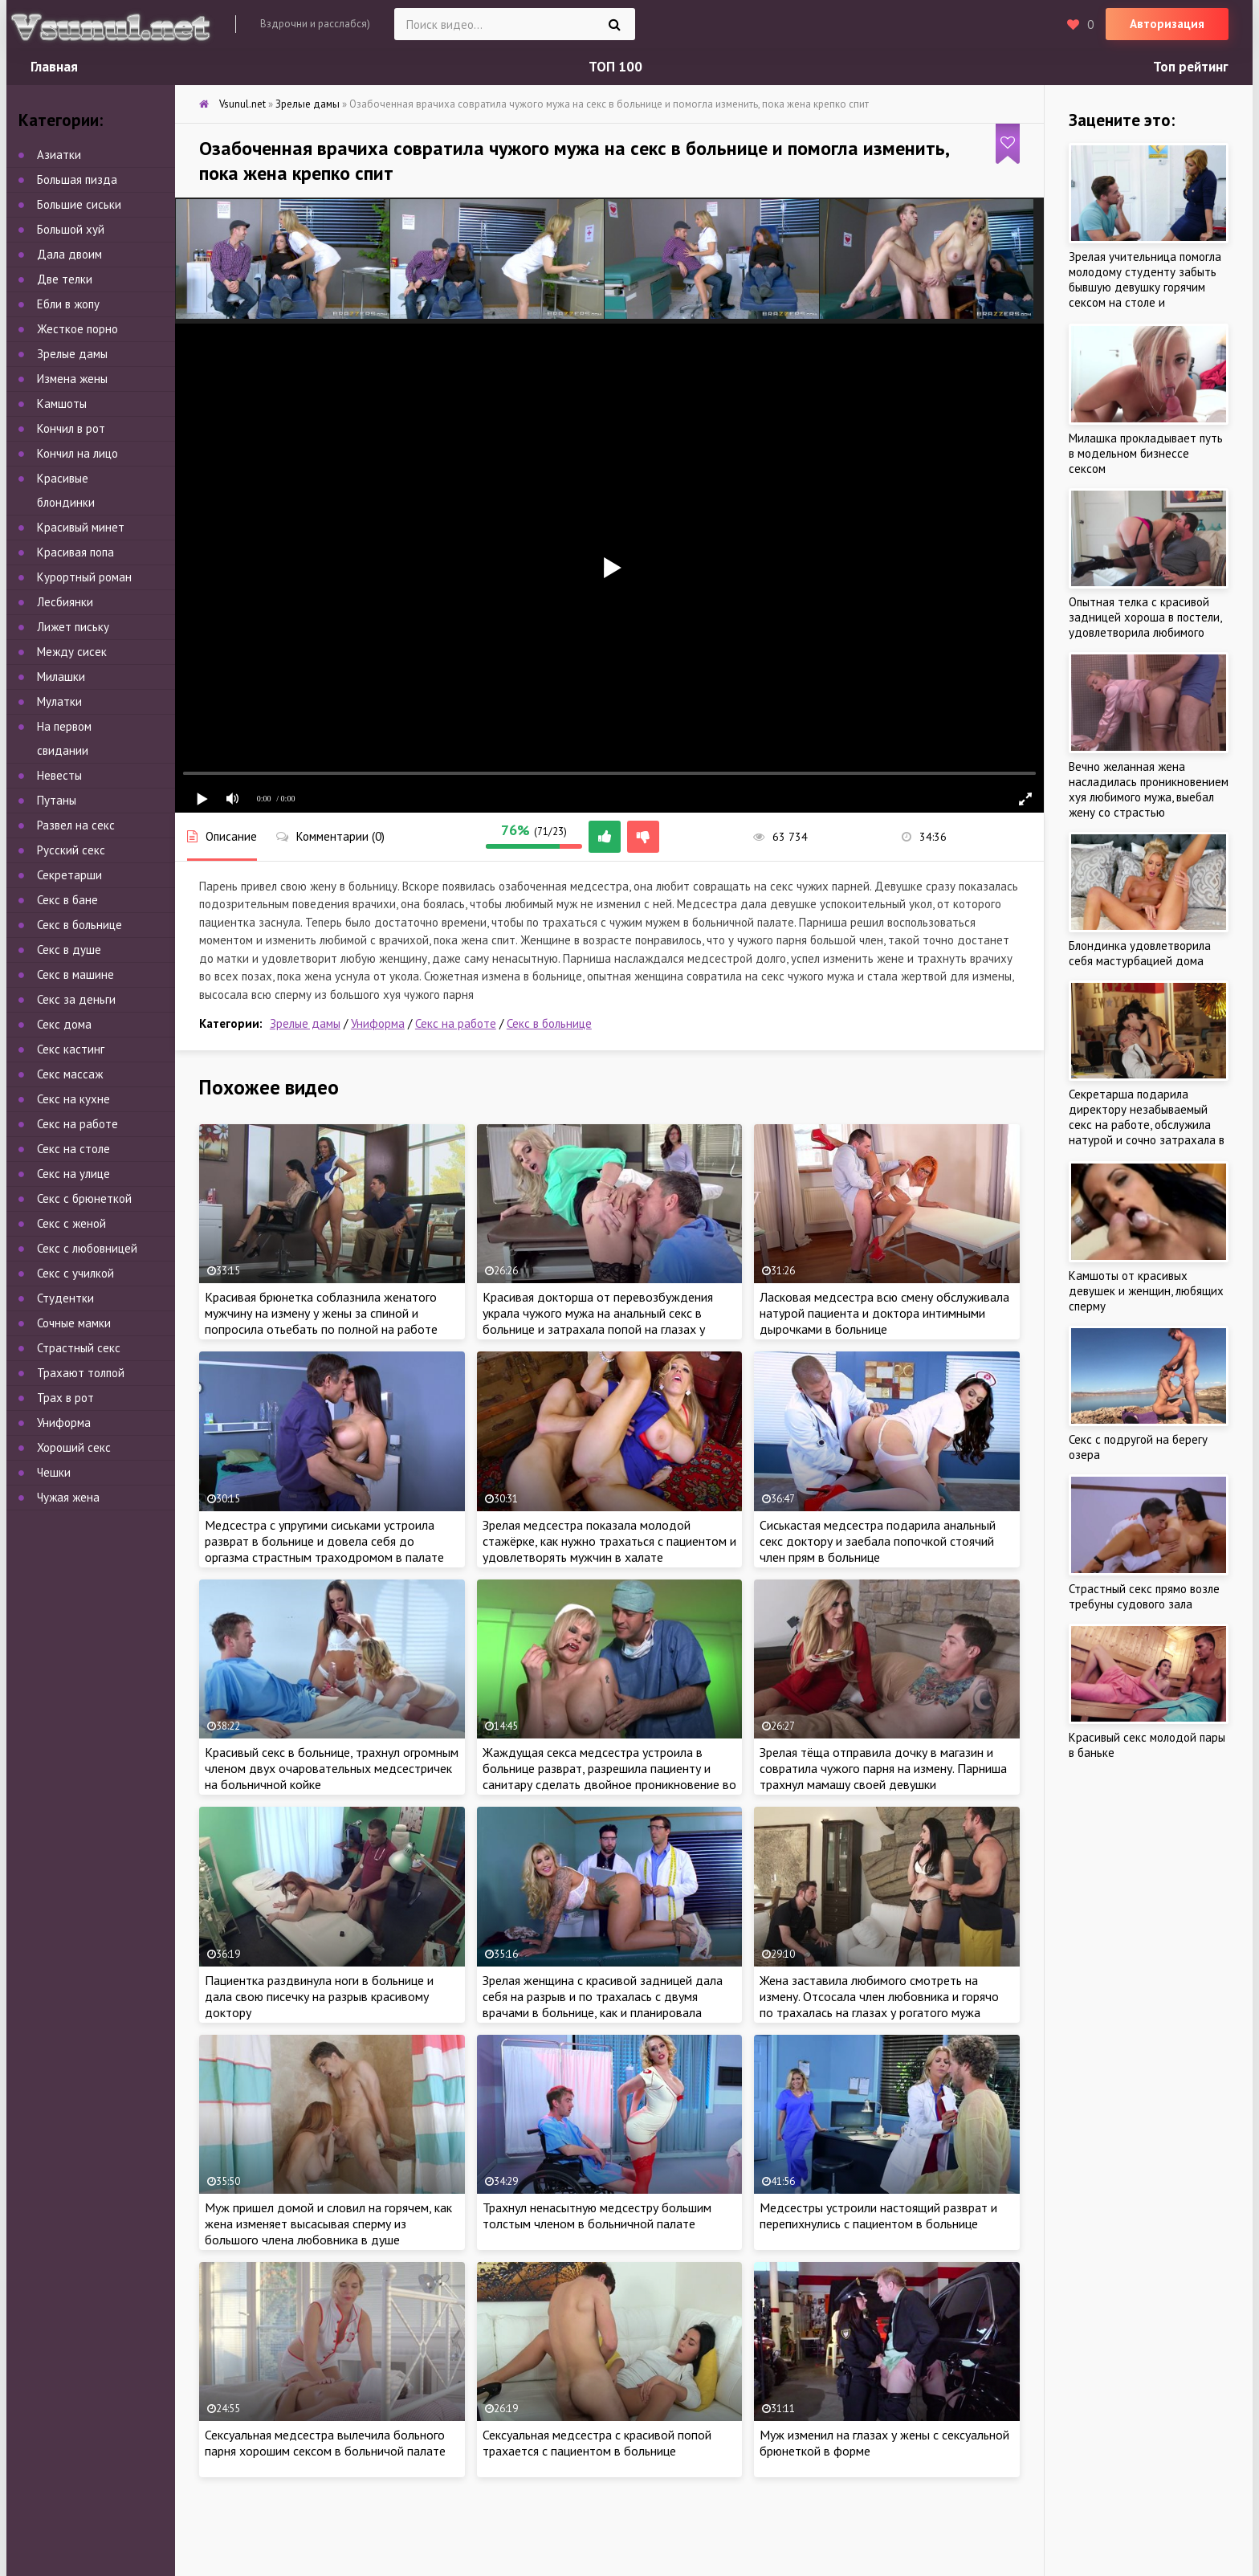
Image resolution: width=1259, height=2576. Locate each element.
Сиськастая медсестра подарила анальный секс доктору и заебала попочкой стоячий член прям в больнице (878, 1541)
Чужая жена (68, 1497)
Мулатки (59, 701)
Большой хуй (70, 229)
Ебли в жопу (68, 304)
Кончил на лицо (77, 453)
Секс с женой (71, 1223)
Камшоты (62, 403)
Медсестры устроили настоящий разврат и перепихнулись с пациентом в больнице (878, 2215)
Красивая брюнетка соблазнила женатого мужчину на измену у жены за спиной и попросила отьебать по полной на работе (321, 1313)
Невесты (59, 775)
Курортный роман (84, 577)
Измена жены (72, 378)
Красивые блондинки (66, 490)
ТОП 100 (615, 66)
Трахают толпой (80, 1372)
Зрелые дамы (305, 1023)
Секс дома (64, 1024)
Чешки (54, 1472)
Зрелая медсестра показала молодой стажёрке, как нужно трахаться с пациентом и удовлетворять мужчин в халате (609, 1541)
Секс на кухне (73, 1099)
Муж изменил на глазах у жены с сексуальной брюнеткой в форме (884, 2443)
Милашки (61, 676)
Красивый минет (80, 527)
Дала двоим (69, 254)
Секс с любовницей (87, 1248)
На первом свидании (64, 738)
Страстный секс (78, 1347)
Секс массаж (70, 1074)
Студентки (65, 1298)
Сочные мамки (74, 1323)
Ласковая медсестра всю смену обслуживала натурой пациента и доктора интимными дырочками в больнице (884, 1313)
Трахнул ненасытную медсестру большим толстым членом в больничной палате (597, 2215)
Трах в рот (65, 1397)
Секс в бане (67, 899)
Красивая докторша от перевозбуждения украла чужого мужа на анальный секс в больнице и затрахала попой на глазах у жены (598, 1321)
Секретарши (69, 874)
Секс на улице (73, 1173)
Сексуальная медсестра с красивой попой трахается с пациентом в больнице (597, 2443)
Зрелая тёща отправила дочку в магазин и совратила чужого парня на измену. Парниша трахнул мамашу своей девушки (883, 1768)
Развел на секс (76, 825)
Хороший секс (74, 1447)
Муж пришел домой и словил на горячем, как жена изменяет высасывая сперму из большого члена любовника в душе (328, 2223)
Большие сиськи (79, 204)
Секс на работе (455, 1023)
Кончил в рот (71, 428)
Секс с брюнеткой (84, 1198)
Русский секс (71, 850)
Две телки (64, 279)
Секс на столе (73, 1148)
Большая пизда (77, 179)
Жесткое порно (77, 328)
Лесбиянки (65, 601)
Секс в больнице (549, 1023)
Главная (54, 66)
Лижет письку (73, 626)
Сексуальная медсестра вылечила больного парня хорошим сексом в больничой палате (325, 2443)
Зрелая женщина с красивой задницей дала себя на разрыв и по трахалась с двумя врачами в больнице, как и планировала (603, 1996)
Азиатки (59, 154)
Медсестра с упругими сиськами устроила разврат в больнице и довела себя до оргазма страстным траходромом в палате (324, 1541)
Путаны (56, 800)
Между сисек (72, 651)
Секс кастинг (70, 1049)
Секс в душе (69, 949)
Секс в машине (75, 974)
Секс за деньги (76, 999)
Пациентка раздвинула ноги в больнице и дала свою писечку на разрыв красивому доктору (319, 1996)
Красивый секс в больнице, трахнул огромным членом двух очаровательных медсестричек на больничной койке (331, 1768)
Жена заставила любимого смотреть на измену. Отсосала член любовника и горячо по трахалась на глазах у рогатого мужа (879, 1996)
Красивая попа (75, 552)
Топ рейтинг (1190, 66)
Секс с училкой (75, 1273)
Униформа (378, 1023)
